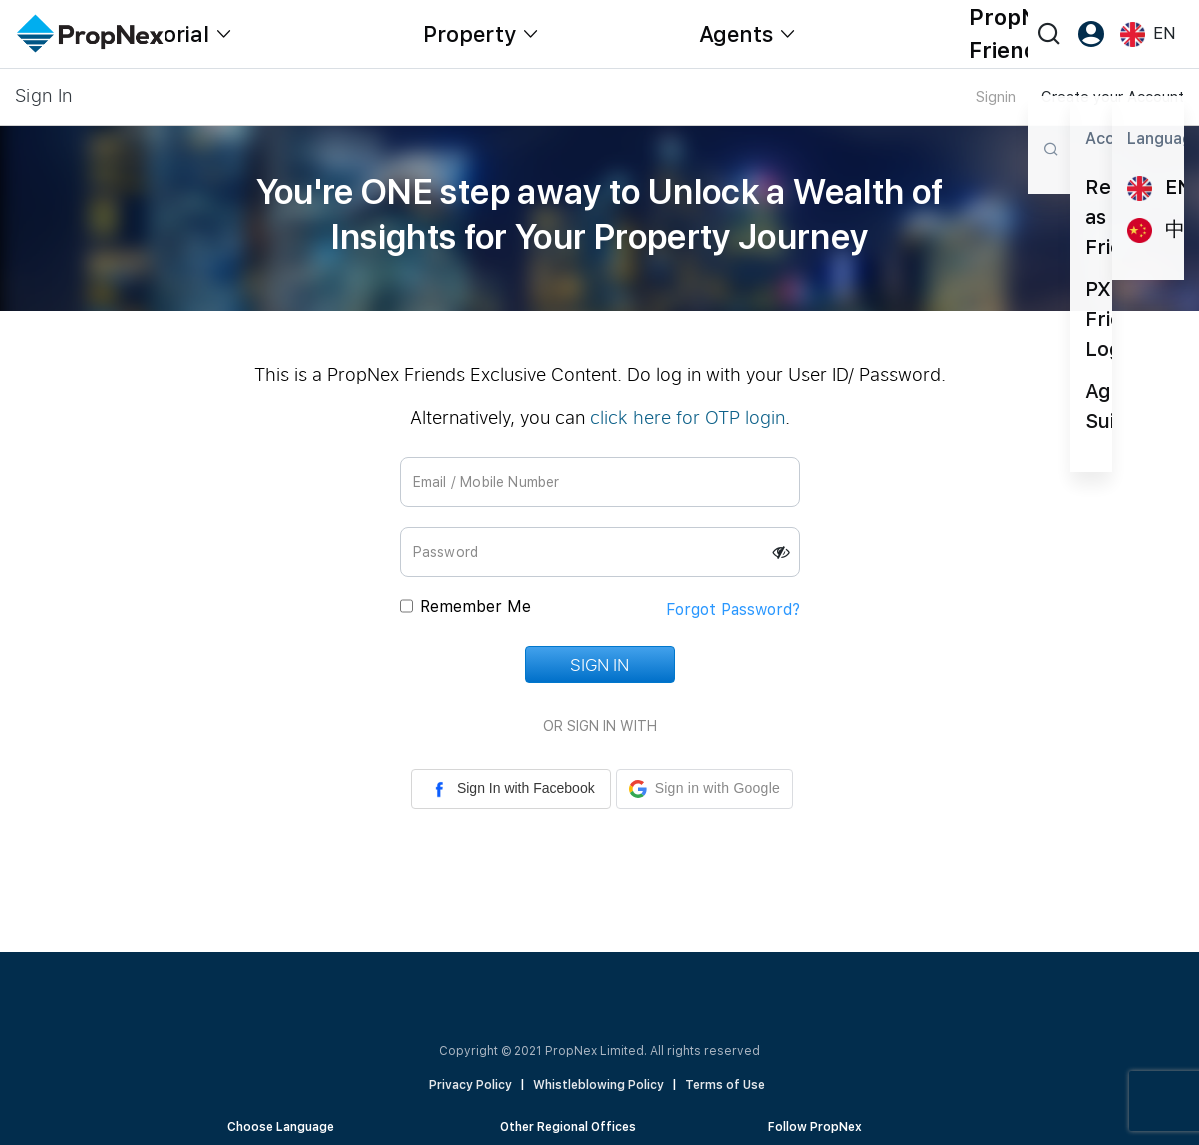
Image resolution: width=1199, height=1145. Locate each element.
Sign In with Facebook (511, 789)
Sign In (599, 664)
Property (469, 34)
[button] (704, 789)
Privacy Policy (470, 1085)
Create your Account (1112, 97)
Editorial (165, 34)
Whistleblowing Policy (598, 1085)
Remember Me (475, 606)
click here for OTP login (687, 417)
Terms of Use (725, 1085)
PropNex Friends (1016, 33)
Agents (736, 34)
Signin (996, 97)
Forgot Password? (733, 609)
